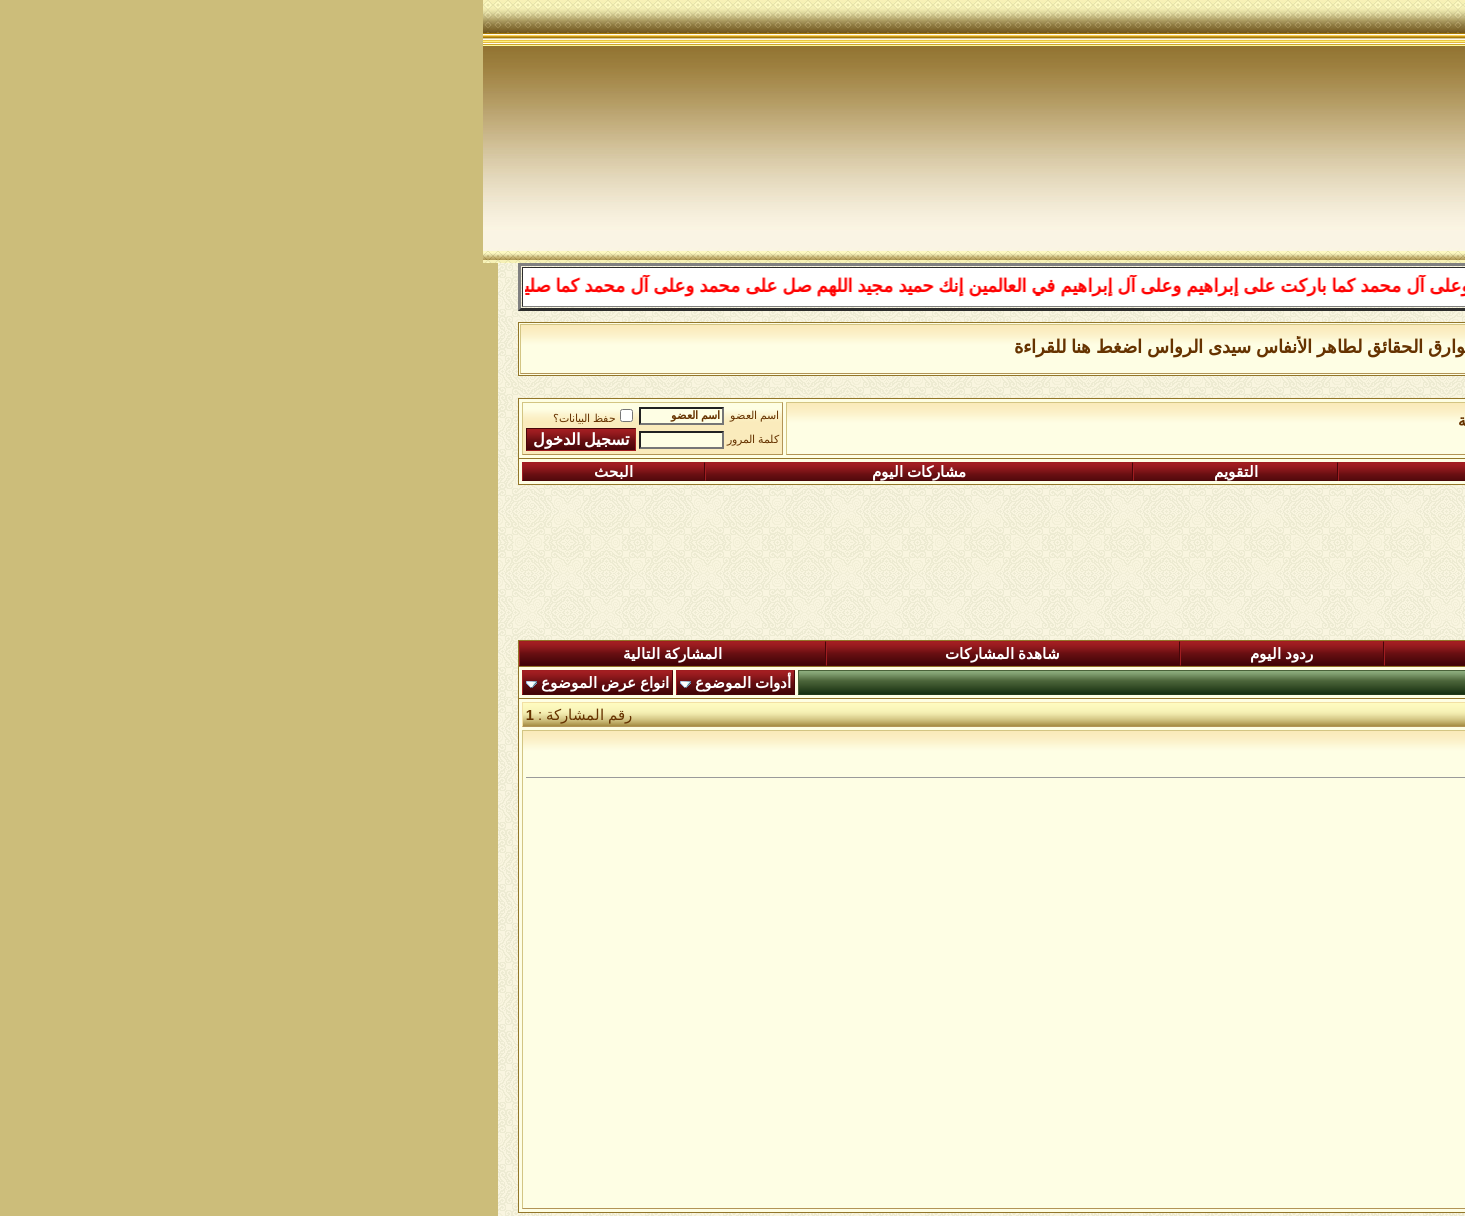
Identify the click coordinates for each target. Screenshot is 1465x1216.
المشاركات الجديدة (1085, 654)
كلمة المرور (270, 439)
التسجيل (1303, 472)
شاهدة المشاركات (519, 654)
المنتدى (1349, 654)
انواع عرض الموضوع (122, 683)
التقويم (753, 472)
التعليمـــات (1018, 472)
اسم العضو (271, 415)
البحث (130, 472)
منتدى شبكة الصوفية (1339, 421)
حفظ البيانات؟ (110, 418)
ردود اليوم (798, 654)
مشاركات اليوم (436, 472)
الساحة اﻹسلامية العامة (1184, 421)
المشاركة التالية (189, 654)
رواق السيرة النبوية (1035, 421)
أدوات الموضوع (260, 683)
